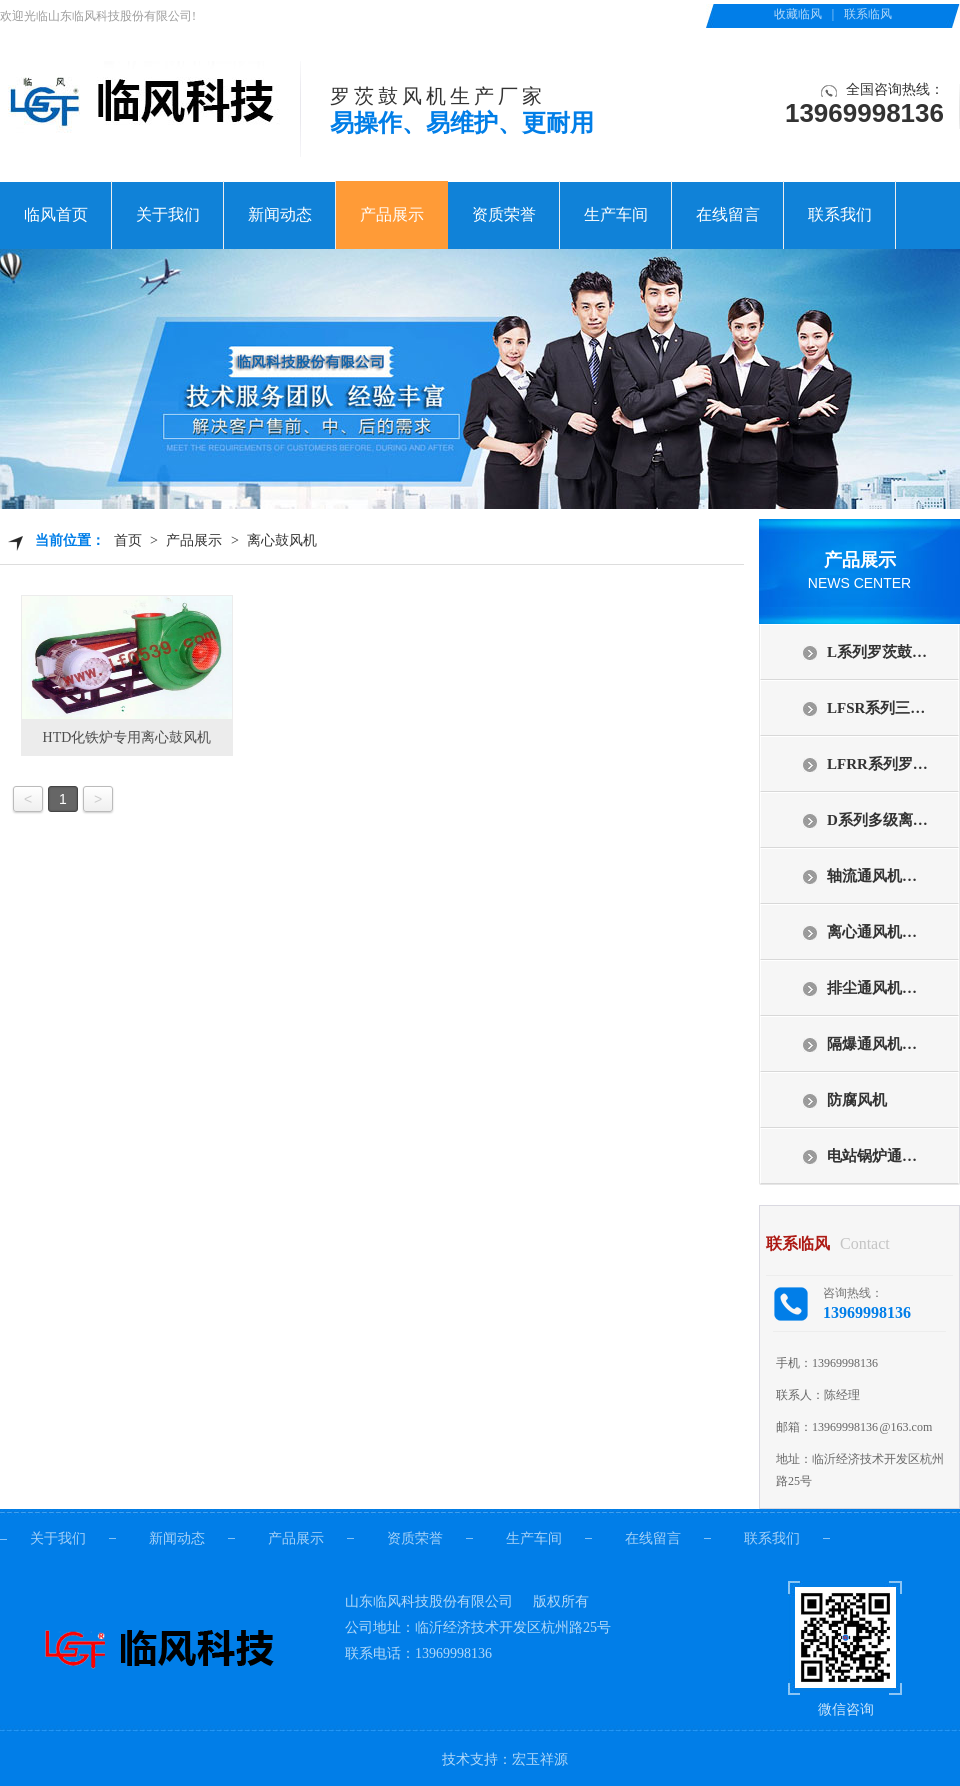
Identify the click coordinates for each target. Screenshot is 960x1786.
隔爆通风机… (872, 1044)
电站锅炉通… (872, 1156)
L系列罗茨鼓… (877, 652)
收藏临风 (798, 14)
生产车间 (616, 214)
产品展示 (392, 214)
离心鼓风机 (282, 540)
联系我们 (840, 214)
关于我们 (168, 214)
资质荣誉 (504, 214)
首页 (128, 540)
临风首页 (56, 214)
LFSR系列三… (876, 708)
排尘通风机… (872, 988)
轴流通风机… (872, 876)
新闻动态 (280, 214)
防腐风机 (857, 1100)
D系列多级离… (877, 820)
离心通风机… (872, 932)
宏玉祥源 (540, 1759)
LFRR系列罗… (877, 764)
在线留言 (728, 214)
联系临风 (868, 14)
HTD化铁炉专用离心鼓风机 (127, 737)
